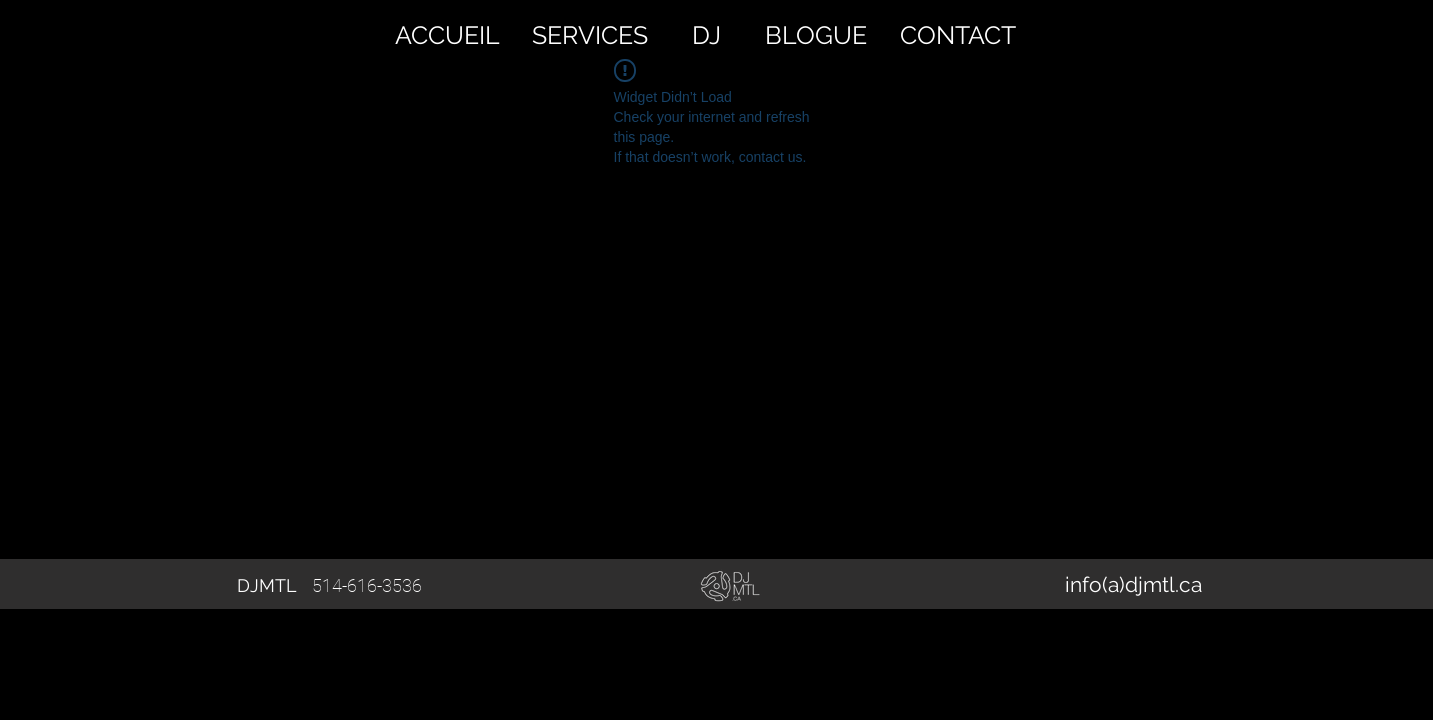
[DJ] (707, 35)
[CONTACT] (958, 35)
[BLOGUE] (816, 35)
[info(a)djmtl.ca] (1134, 584)
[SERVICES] (590, 35)
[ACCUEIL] (448, 35)
